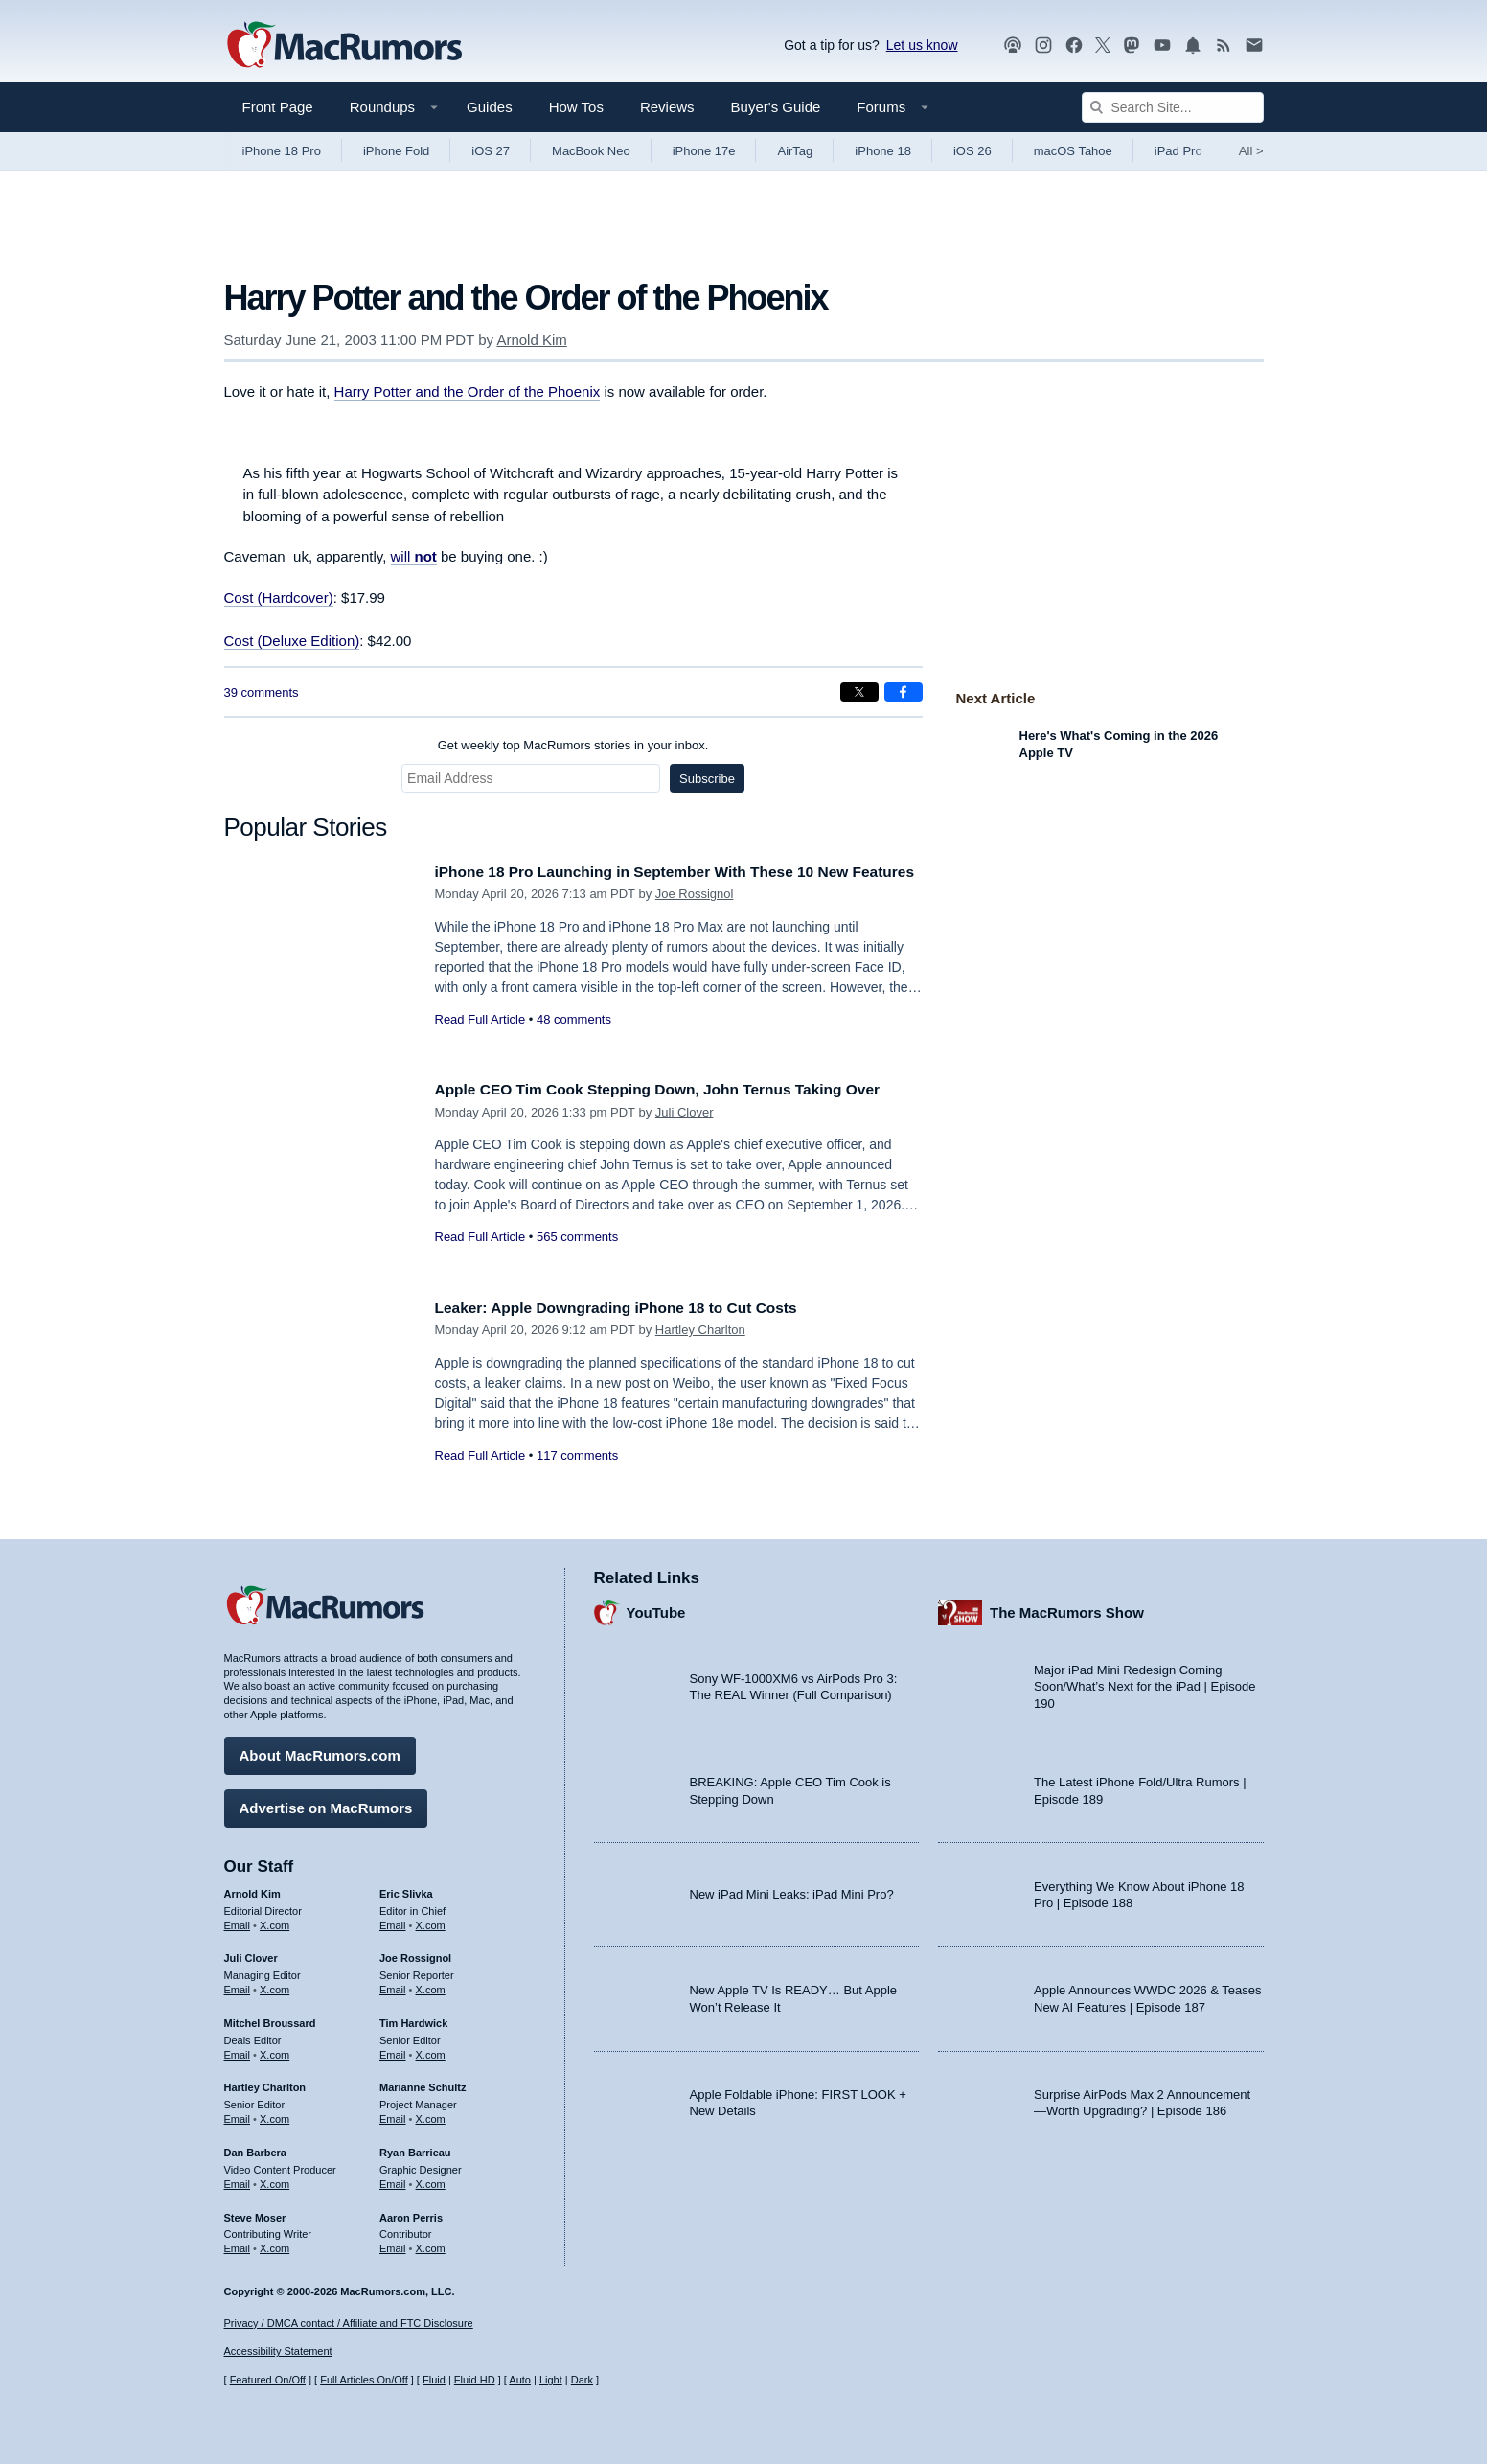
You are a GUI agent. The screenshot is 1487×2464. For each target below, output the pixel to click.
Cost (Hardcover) (278, 597)
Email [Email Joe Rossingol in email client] (392, 1985)
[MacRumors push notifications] (1192, 45)
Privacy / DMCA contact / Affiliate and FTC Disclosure (348, 2323)
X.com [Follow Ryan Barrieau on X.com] (431, 2179)
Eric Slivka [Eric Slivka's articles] (406, 1889)
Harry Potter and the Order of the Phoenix (467, 391)
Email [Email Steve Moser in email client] (237, 2243)
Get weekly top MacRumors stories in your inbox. (573, 745)
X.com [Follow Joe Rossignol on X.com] (431, 1985)
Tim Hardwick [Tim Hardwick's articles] (413, 2018)
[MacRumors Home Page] (344, 46)
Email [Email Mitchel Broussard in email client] (237, 2050)
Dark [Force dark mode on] (582, 2379)
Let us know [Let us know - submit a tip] (922, 45)
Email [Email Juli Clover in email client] (237, 1985)
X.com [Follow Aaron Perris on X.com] (431, 2243)
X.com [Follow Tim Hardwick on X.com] (431, 2050)
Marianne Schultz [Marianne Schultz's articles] (422, 2083)
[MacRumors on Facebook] (1074, 45)
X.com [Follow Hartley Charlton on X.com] (274, 2114)
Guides (490, 107)
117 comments (577, 1455)
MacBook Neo (591, 151)
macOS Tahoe (1073, 151)
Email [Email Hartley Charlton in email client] (237, 2114)
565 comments (577, 1258)
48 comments (574, 1040)
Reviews (667, 107)
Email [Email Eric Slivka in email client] (392, 1920)
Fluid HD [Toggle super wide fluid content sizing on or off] (474, 2379)
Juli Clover (684, 1133)
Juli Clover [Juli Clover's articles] (251, 1954)
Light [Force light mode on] (550, 2379)
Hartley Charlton (700, 1330)
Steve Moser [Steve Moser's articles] (255, 2213)
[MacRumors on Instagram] (1043, 45)
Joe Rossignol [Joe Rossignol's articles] (415, 1954)
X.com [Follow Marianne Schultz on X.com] (431, 2114)
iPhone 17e (704, 151)
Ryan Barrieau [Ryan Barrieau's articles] (415, 2147)
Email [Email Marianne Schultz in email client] (392, 2114)
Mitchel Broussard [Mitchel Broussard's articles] (270, 2018)
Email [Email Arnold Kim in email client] (237, 1920)
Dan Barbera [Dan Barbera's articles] (255, 2147)
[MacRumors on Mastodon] (1131, 45)
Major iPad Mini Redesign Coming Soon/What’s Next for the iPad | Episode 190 (1145, 1682)
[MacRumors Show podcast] (1012, 45)
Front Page (277, 107)
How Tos (576, 107)
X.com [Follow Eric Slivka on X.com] (431, 1920)
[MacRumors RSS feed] (1223, 45)
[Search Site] (1173, 107)
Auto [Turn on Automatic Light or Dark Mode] (520, 2379)
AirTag (794, 151)
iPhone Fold (396, 151)
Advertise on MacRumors (326, 1803)
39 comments (261, 692)
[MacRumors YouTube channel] (1162, 45)
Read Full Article (480, 1040)
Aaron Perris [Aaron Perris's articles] (411, 2213)
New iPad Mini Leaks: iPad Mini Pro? (792, 1890)
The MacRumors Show (1067, 1608)
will (414, 556)
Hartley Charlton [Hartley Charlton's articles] (265, 2083)
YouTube (656, 1608)
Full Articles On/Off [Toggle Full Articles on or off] (364, 2379)
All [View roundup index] (1251, 151)
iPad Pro (1178, 151)
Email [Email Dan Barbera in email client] (237, 2179)
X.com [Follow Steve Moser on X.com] (274, 2243)
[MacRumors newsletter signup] (1254, 45)
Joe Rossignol (694, 915)
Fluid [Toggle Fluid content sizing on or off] (434, 2379)
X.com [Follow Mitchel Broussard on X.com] (274, 2050)
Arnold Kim (531, 340)
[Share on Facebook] (903, 692)
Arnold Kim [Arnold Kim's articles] (252, 1889)
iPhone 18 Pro (281, 151)
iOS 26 (972, 151)
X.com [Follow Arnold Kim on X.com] (274, 1920)
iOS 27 (490, 151)
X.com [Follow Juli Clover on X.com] (274, 1985)
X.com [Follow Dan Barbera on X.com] (274, 2179)
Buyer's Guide (776, 107)
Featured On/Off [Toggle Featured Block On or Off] (268, 2379)
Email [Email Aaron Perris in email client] (392, 2243)
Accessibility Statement (278, 2352)
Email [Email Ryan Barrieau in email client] (392, 2179)
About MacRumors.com (320, 1750)
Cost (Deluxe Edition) (292, 641)
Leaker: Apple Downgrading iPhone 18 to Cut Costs (634, 1308)
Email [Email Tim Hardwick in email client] (392, 2050)
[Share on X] (859, 692)
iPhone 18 (883, 151)
